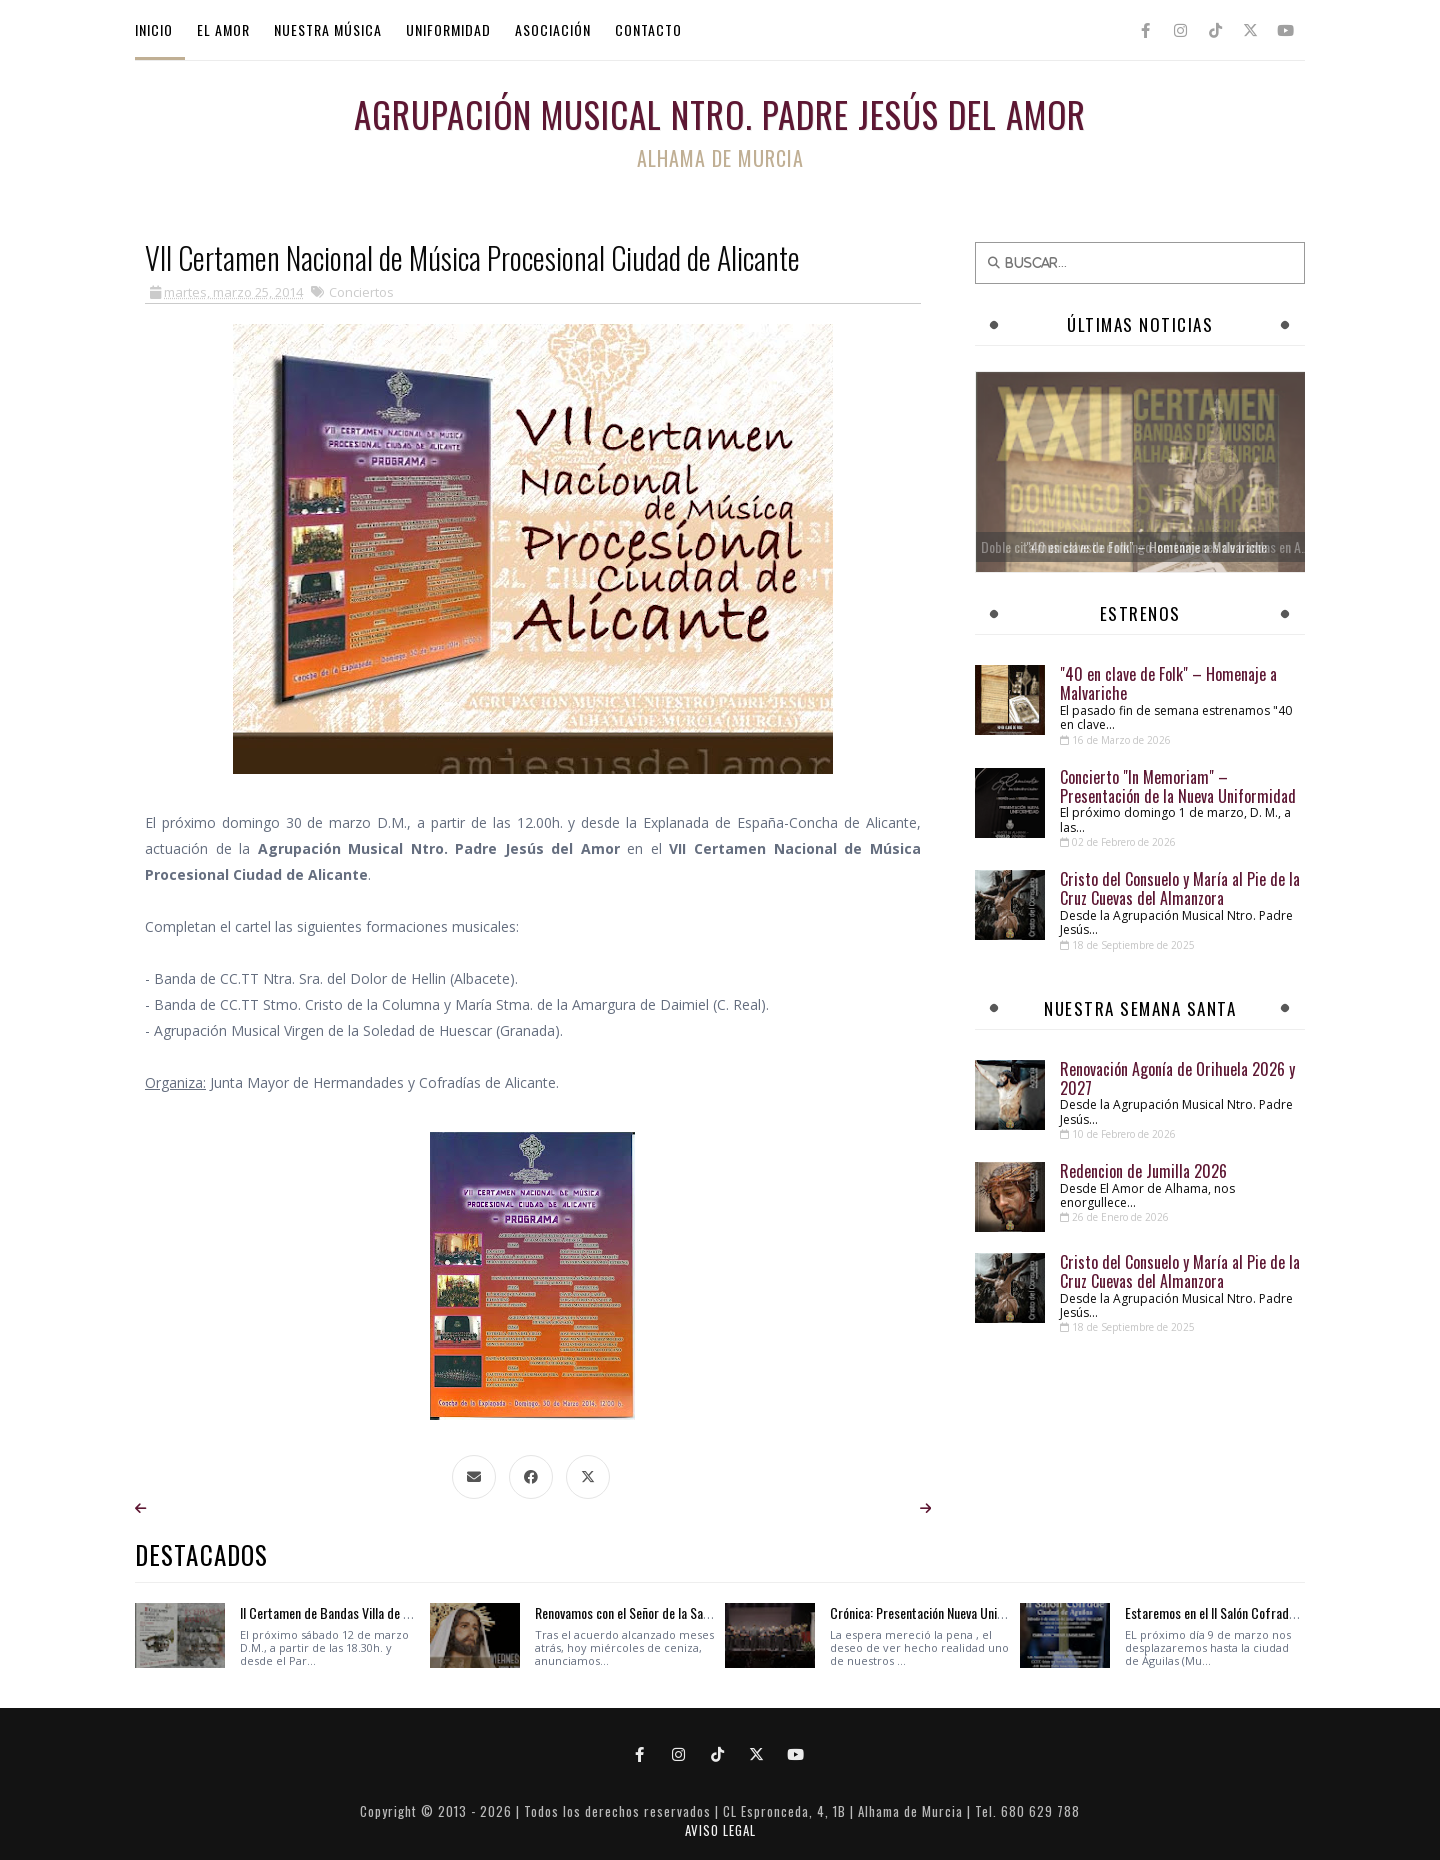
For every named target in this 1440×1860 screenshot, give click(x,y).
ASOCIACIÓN (553, 29)
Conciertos (361, 292)
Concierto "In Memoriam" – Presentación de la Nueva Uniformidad (1178, 786)
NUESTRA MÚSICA (328, 29)
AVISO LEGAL (720, 1830)
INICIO (154, 29)
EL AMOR (223, 29)
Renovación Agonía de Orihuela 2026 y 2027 (1177, 1078)
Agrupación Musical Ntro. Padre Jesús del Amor (720, 114)
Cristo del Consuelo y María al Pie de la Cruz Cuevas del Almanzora (1180, 888)
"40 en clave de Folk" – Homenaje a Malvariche (1168, 683)
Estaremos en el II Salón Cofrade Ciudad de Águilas (1258, 1612)
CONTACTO (648, 29)
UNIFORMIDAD (448, 29)
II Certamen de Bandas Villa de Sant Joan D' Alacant (373, 1612)
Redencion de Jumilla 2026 (1143, 1171)
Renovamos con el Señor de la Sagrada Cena (649, 1612)
